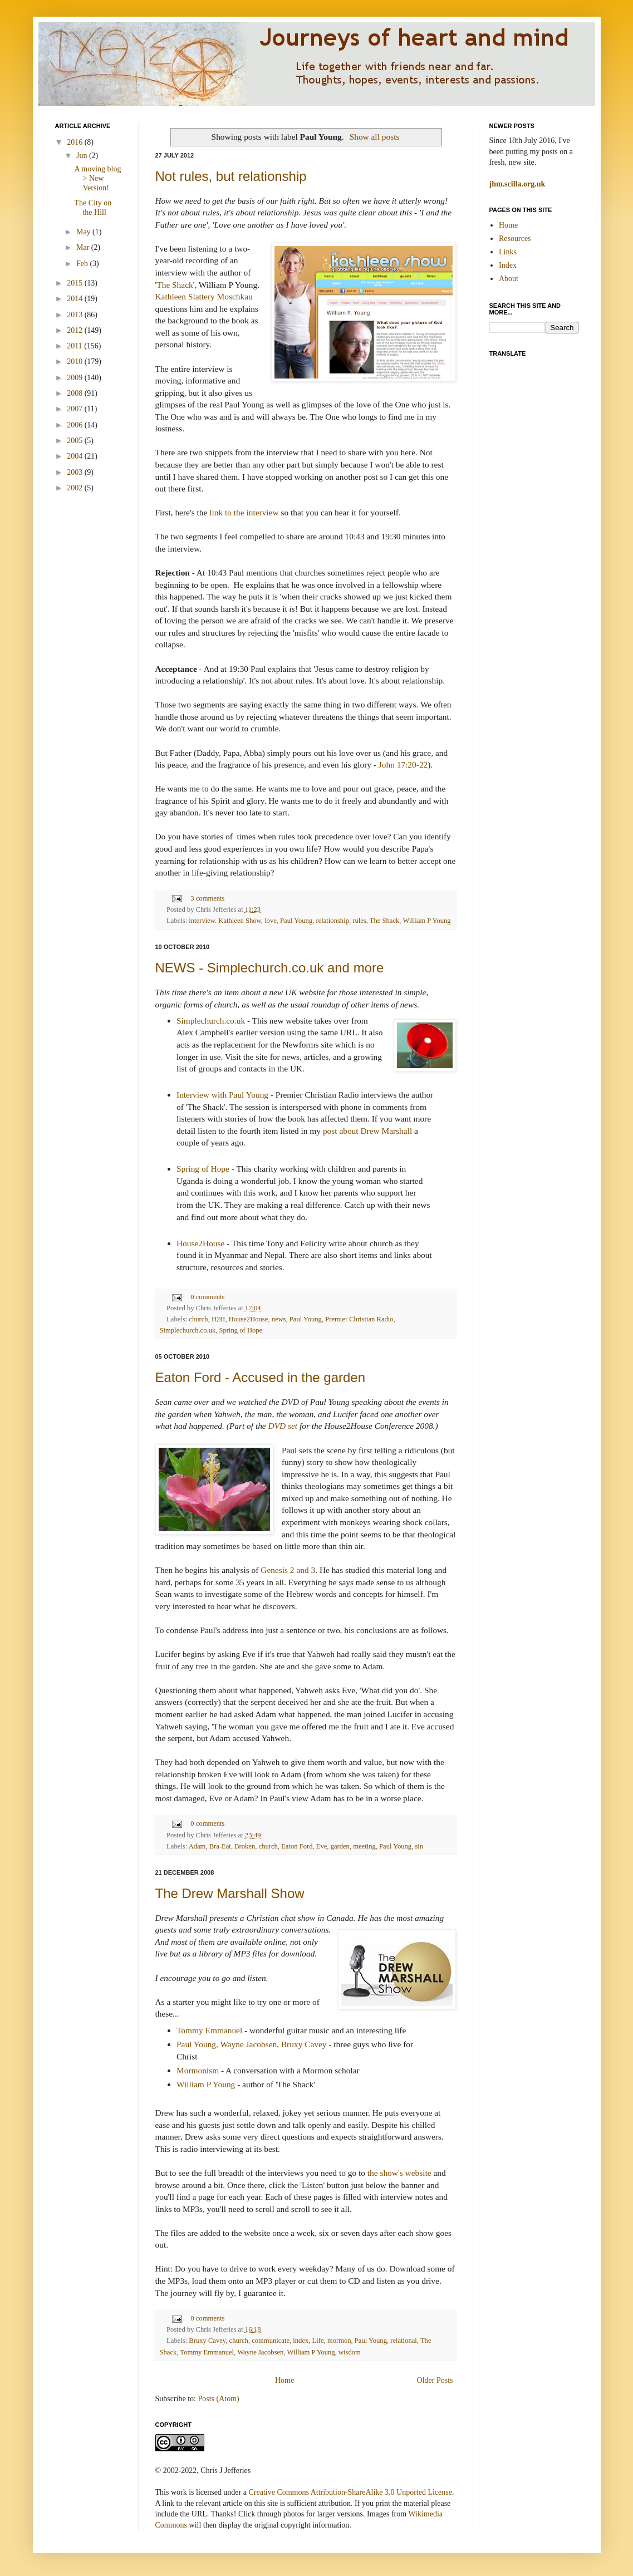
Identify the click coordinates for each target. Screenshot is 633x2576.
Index (508, 265)
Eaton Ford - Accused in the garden (260, 1377)
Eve (321, 1846)
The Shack (174, 284)
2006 (76, 425)
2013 (76, 315)
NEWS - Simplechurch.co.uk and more (269, 967)
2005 (76, 440)
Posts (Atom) (218, 2399)
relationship (332, 921)
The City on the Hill (92, 208)
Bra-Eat (220, 1846)
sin (419, 1846)
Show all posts (375, 136)
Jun (82, 155)
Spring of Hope (202, 1168)
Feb (83, 263)
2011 (75, 346)
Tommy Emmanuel (209, 2030)
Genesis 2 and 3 (288, 1570)
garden (340, 1846)
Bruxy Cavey (207, 2340)
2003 (76, 472)
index (300, 2340)
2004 (76, 456)
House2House (200, 1243)
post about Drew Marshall (367, 1130)
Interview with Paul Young (222, 1094)
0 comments (207, 1297)
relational (403, 2340)
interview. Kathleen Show (225, 921)
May (84, 232)
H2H (218, 1319)
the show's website (399, 2172)
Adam (197, 1846)
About (508, 278)
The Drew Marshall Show (230, 1893)
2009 (76, 377)
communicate (270, 2340)
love (270, 921)
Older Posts (435, 2380)
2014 (76, 298)
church (198, 1319)
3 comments (207, 898)
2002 (76, 488)
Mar (83, 247)
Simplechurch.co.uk (210, 1020)
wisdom (349, 2352)
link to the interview (243, 512)
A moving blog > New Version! (97, 178)
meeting (364, 1846)
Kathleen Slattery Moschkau (204, 296)
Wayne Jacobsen (260, 2352)
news (279, 1319)
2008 (76, 393)
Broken (244, 1846)
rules (359, 921)
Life (318, 2340)
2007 (76, 409)
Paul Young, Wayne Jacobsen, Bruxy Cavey (251, 2044)
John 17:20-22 (403, 764)
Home (284, 2380)
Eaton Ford (296, 1846)
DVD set (283, 1425)
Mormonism (197, 2070)
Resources (515, 238)
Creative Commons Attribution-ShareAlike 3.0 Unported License (350, 2492)
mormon (339, 2340)
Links (508, 252)
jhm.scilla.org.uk (517, 184)
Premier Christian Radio (359, 1319)
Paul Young (296, 921)
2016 (76, 142)
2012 (76, 330)
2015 (76, 283)
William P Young (426, 921)
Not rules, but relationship (231, 176)
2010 (76, 361)
